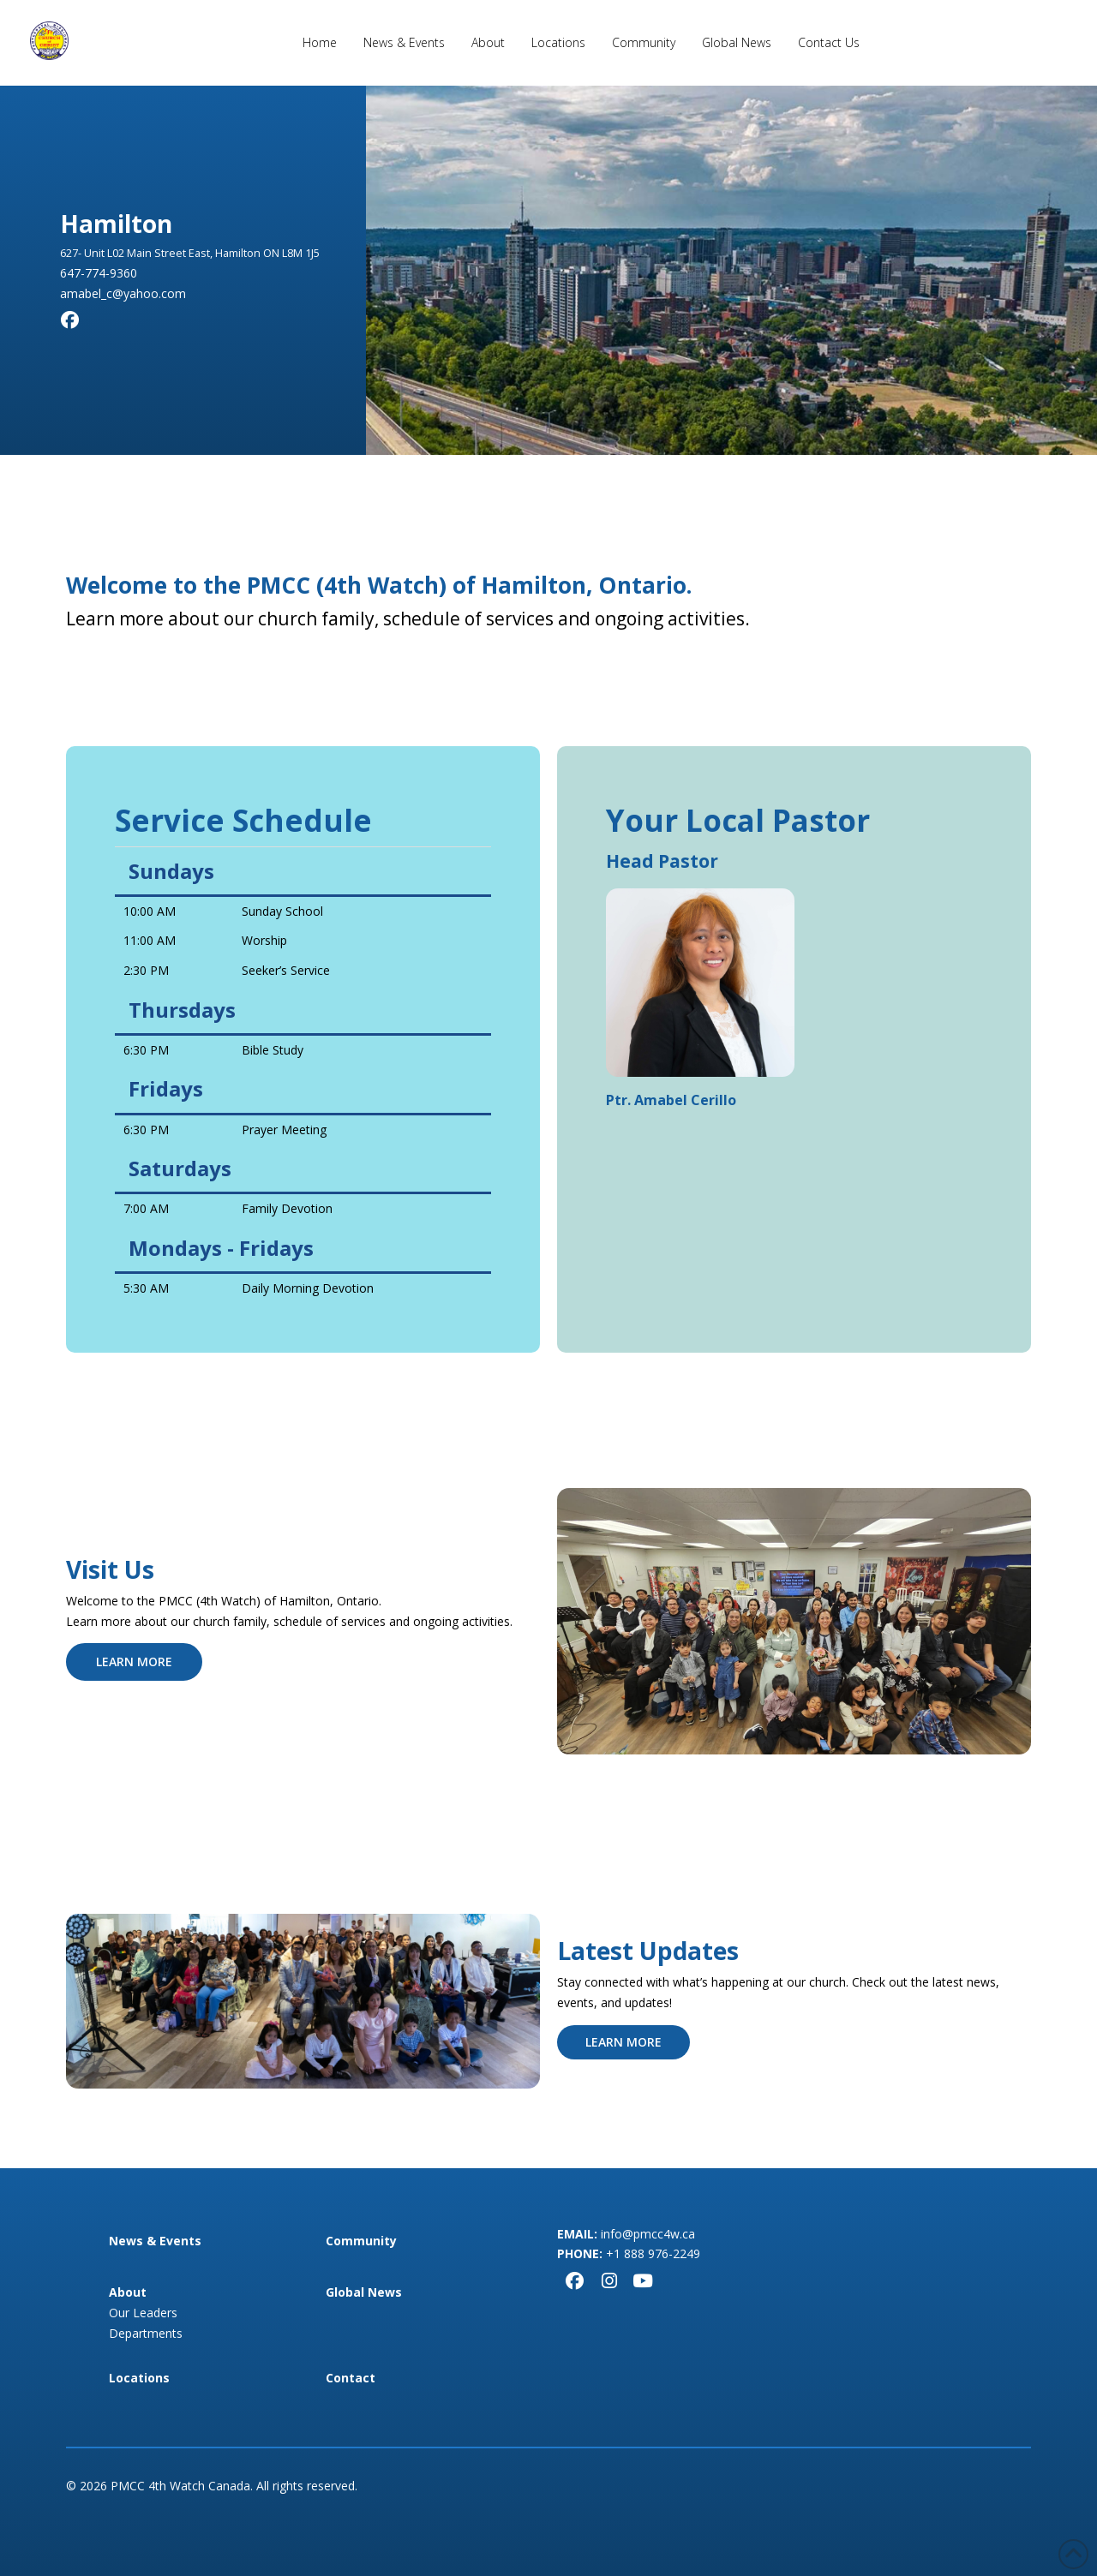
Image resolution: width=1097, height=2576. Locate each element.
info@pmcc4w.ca (648, 2234)
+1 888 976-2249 (653, 2253)
